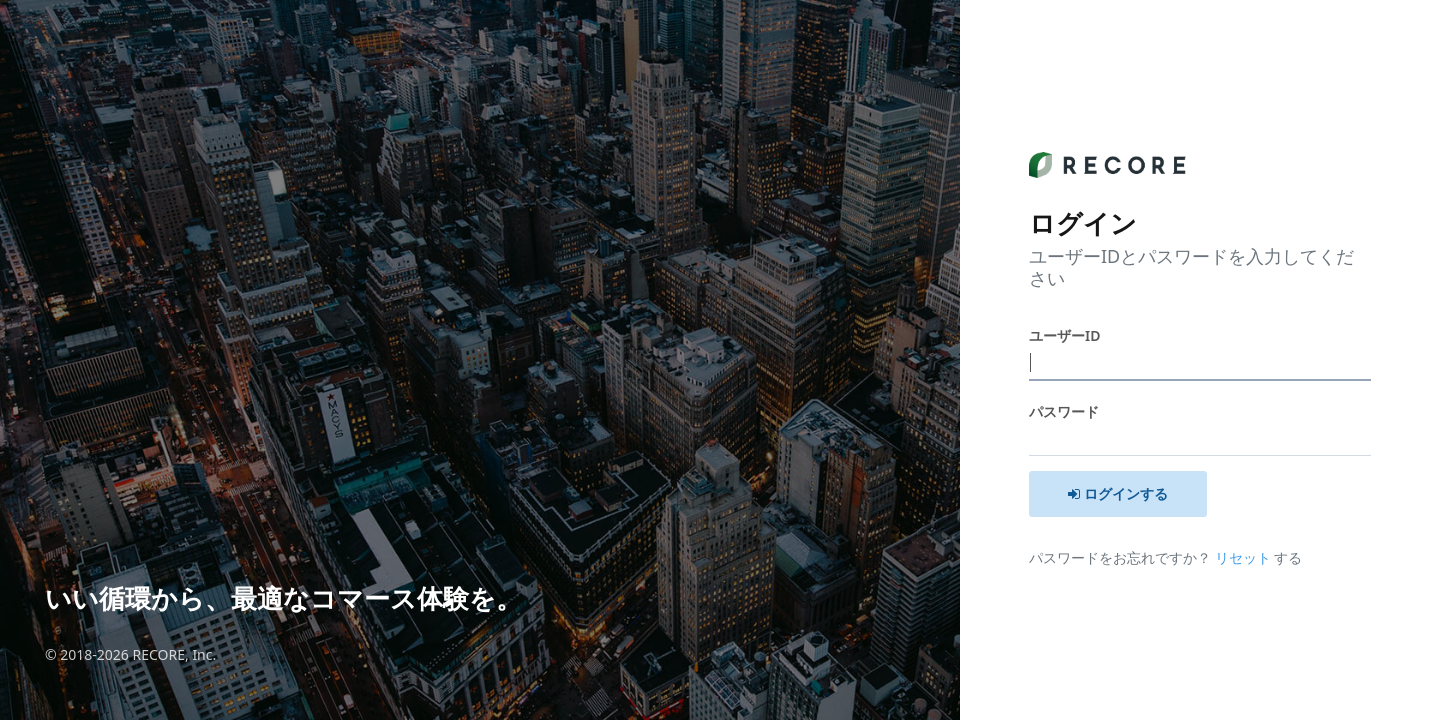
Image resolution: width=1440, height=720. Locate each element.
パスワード (1064, 411)
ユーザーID (1064, 335)
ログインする (1118, 493)
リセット (1245, 557)
